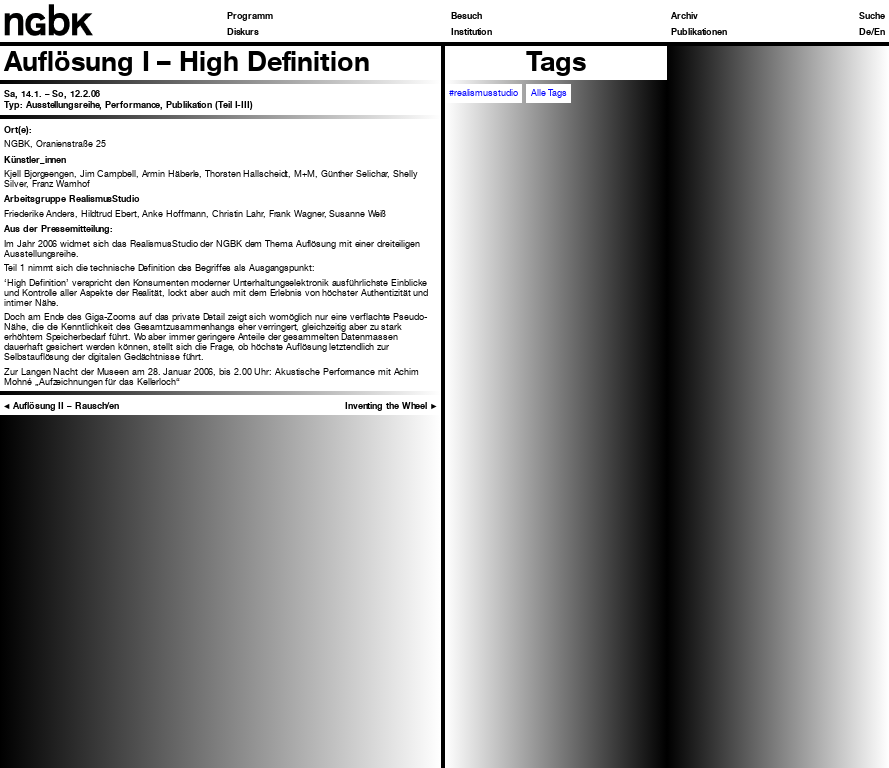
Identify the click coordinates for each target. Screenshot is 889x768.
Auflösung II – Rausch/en (60, 405)
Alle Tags (549, 93)
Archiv (684, 16)
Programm (250, 16)
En (879, 32)
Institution (471, 32)
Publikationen (699, 32)
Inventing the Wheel (391, 405)
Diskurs (243, 32)
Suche (872, 16)
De (865, 32)
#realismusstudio (483, 93)
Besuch (466, 16)
